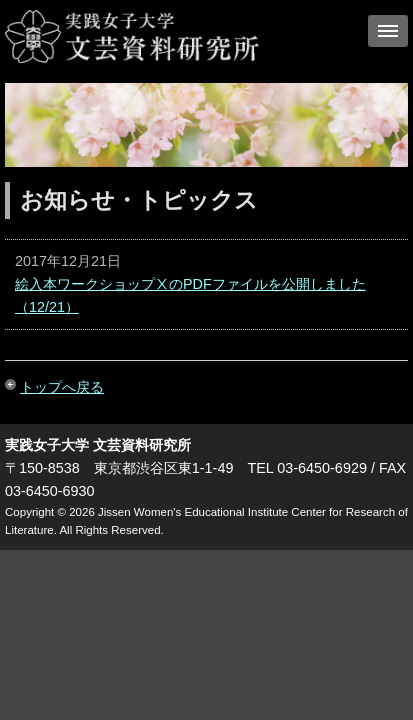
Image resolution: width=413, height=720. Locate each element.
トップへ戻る (62, 387)
